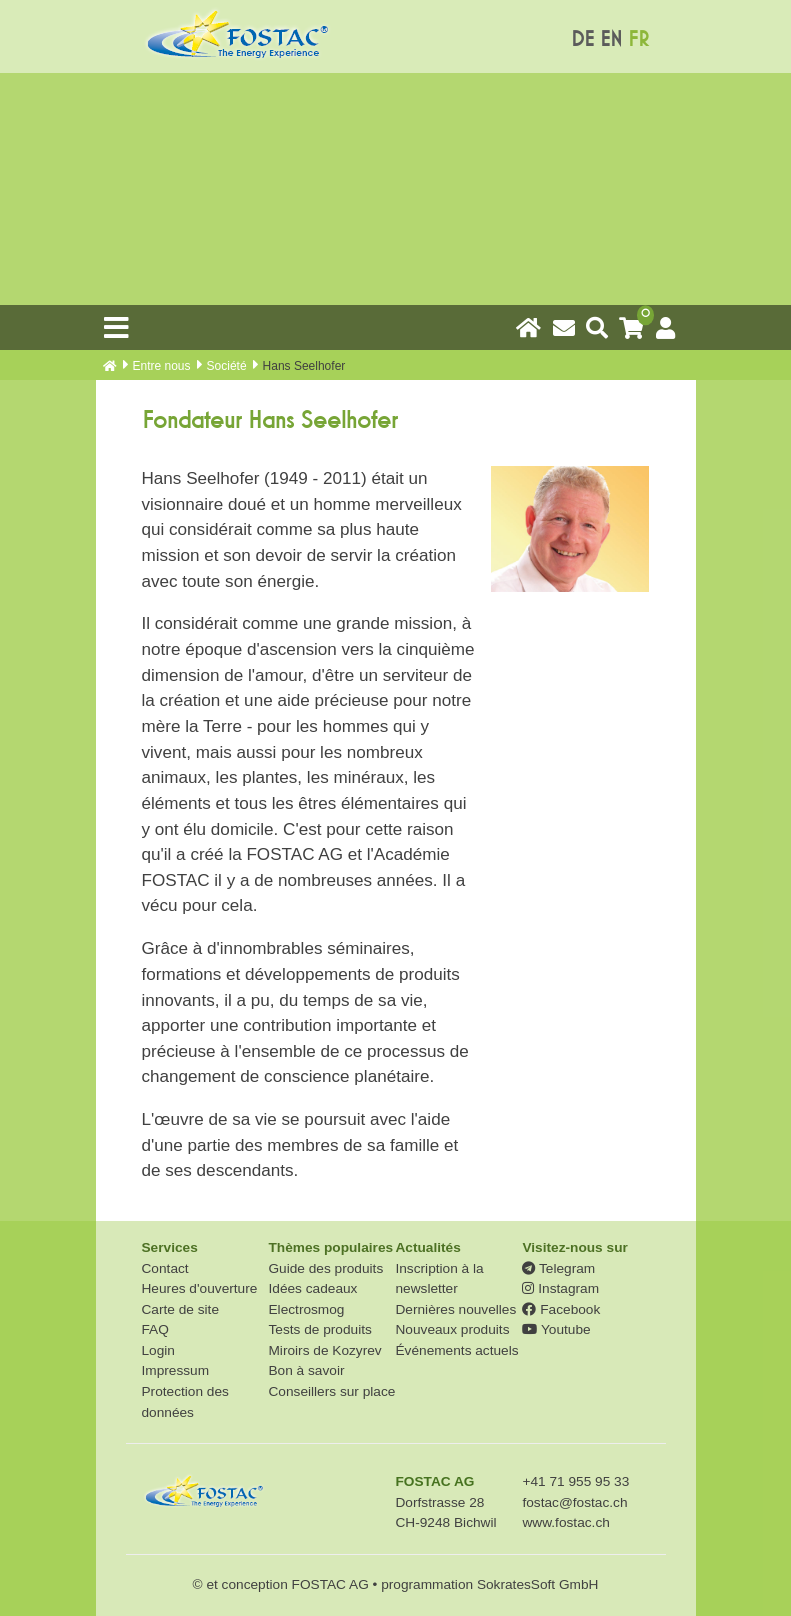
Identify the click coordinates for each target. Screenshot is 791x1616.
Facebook (561, 1309)
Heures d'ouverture (200, 1288)
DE (582, 39)
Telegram (558, 1268)
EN (611, 39)
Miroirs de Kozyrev (324, 1350)
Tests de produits (319, 1329)
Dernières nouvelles (455, 1309)
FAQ (155, 1329)
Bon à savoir (306, 1370)
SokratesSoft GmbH (538, 1584)
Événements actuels (456, 1350)
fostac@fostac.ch (574, 1502)
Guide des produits (325, 1268)
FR (638, 39)
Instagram (560, 1288)
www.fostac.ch (565, 1522)
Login (158, 1350)
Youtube (556, 1329)
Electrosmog (306, 1309)
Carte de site (181, 1309)
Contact (165, 1268)
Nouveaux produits (452, 1329)
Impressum (176, 1370)
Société (227, 366)
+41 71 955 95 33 (575, 1481)
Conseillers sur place (331, 1391)
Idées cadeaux (312, 1288)
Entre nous (162, 366)
